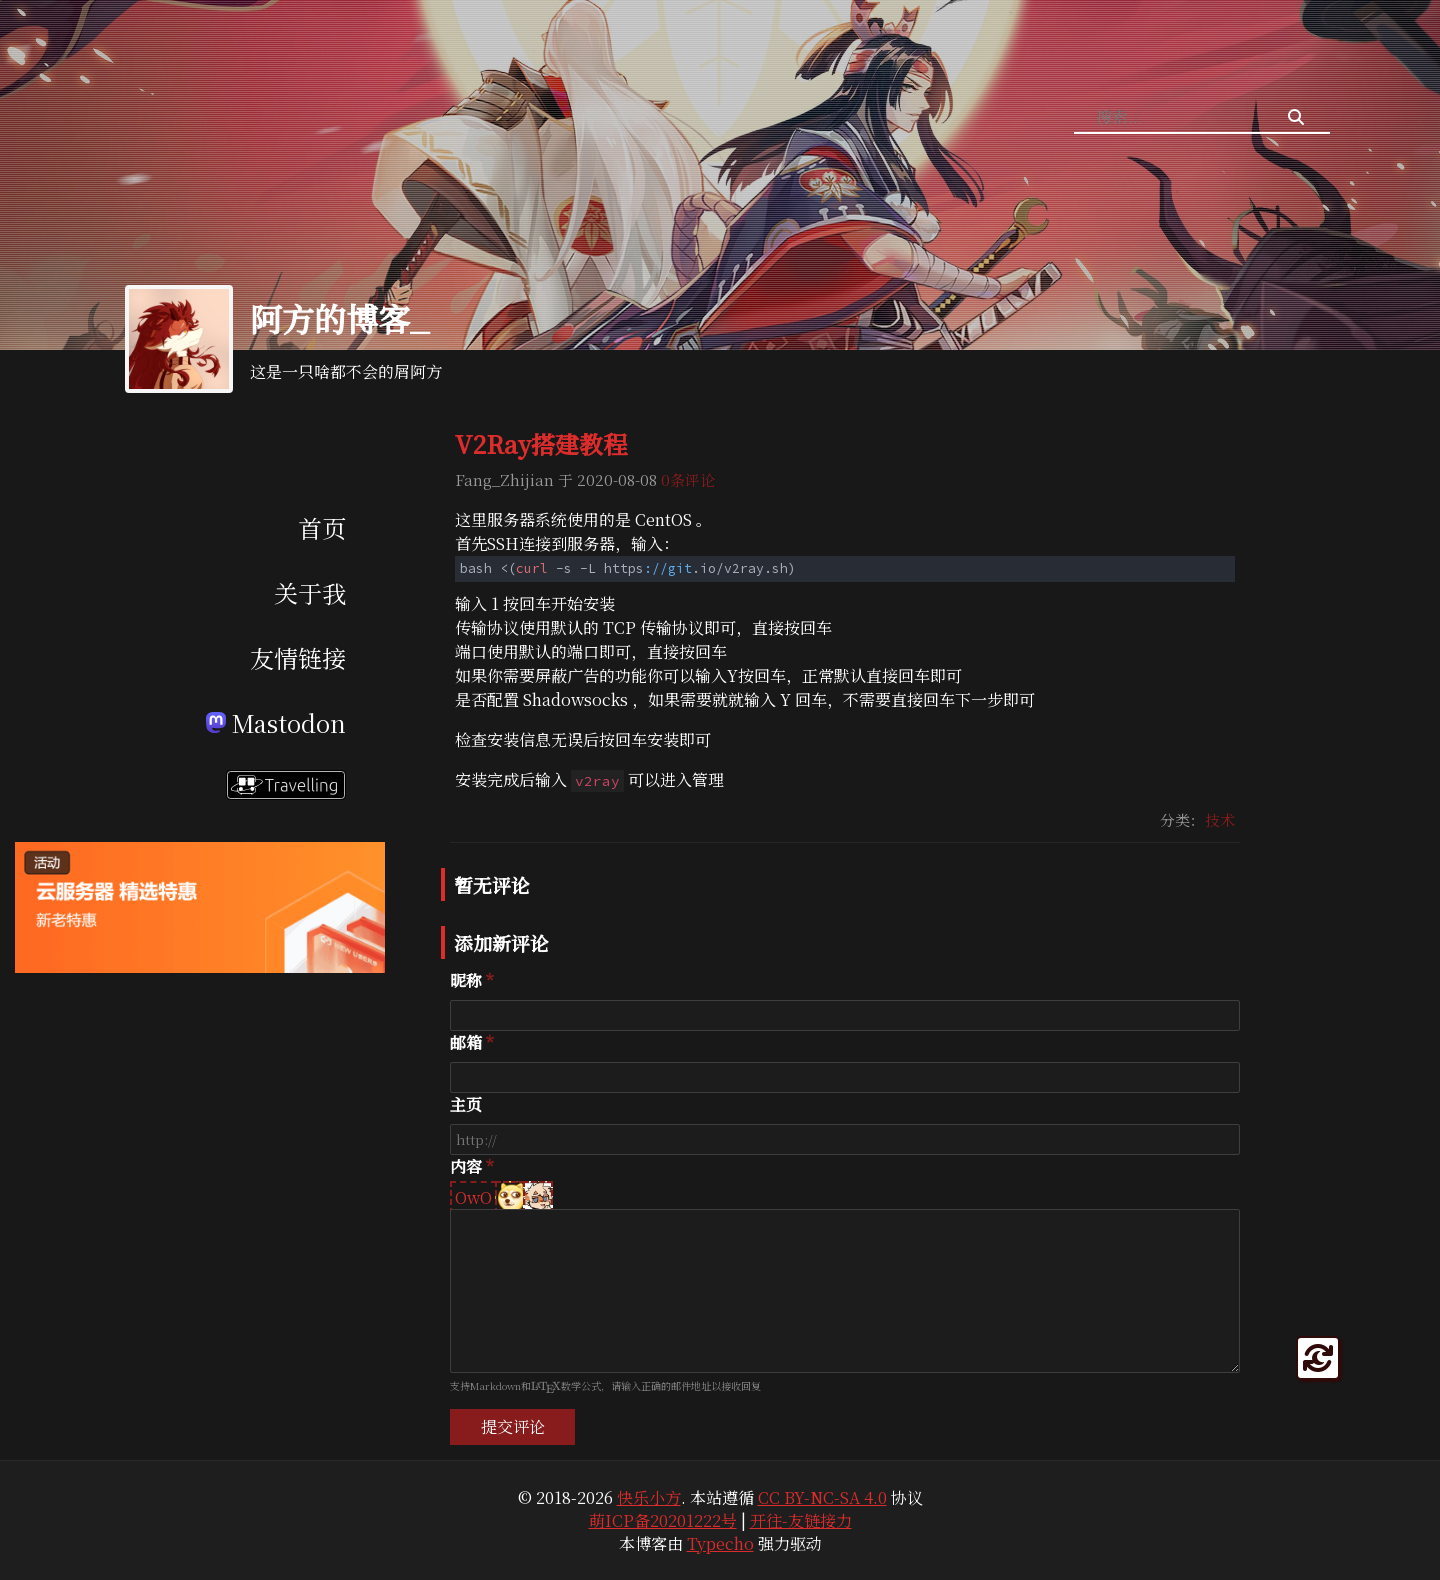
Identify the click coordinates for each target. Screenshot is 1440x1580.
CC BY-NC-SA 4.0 (822, 1497)
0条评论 (688, 479)
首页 (322, 527)
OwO (473, 1197)
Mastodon (276, 722)
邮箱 (466, 1042)
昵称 (466, 980)
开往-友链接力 (801, 1520)
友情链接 (298, 657)
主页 (466, 1104)
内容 (466, 1166)
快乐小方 (649, 1497)
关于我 (310, 592)
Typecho (720, 1543)
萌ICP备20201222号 (663, 1520)
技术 (1220, 819)
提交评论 (513, 1426)
